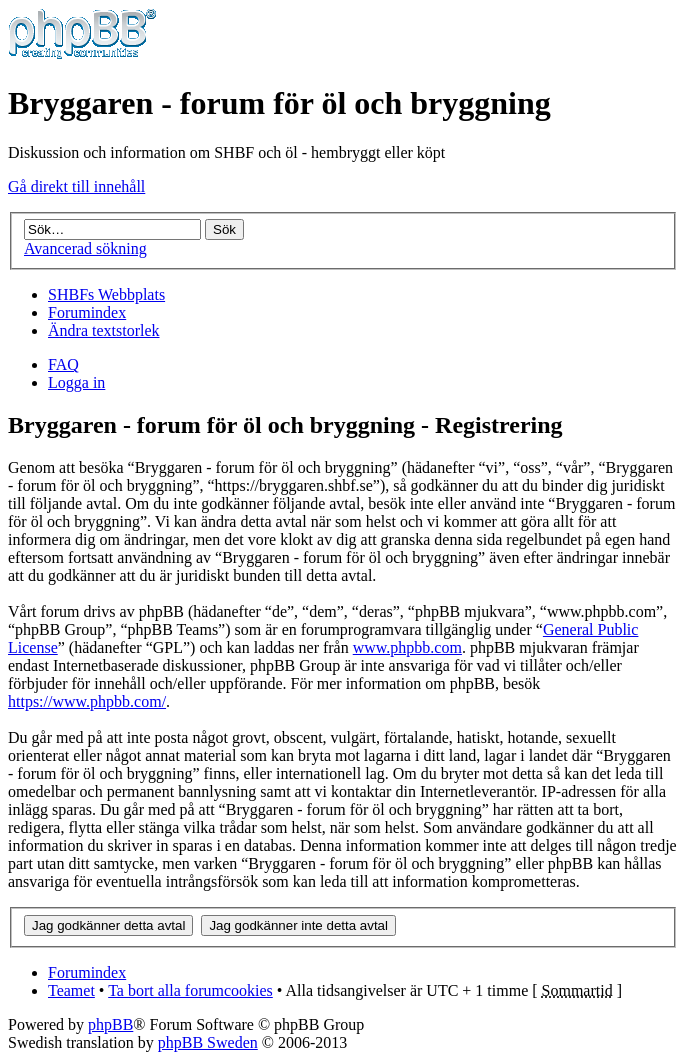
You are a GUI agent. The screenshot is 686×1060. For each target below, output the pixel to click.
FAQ (63, 364)
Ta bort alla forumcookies (190, 990)
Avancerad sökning (85, 248)
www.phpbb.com (407, 647)
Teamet (71, 990)
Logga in (76, 382)
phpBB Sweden (208, 1042)
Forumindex (87, 312)
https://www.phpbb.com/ (87, 701)
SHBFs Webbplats (106, 294)
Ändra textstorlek (104, 330)
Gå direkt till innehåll (76, 186)
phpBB (110, 1024)
